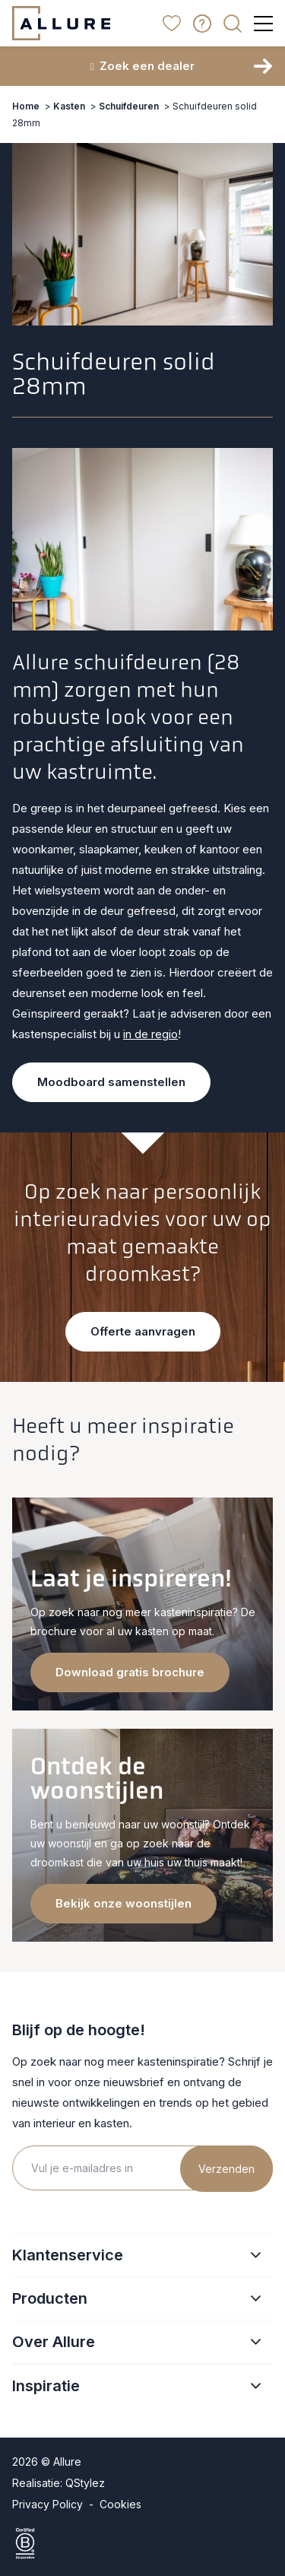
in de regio (150, 1034)
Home (26, 106)
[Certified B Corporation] (142, 2543)
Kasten (69, 106)
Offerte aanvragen (142, 1331)
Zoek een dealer (142, 66)
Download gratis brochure (129, 1672)
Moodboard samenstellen (111, 1082)
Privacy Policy (47, 2504)
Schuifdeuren (129, 106)
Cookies (120, 2504)
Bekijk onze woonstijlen (123, 1903)
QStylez (85, 2482)
